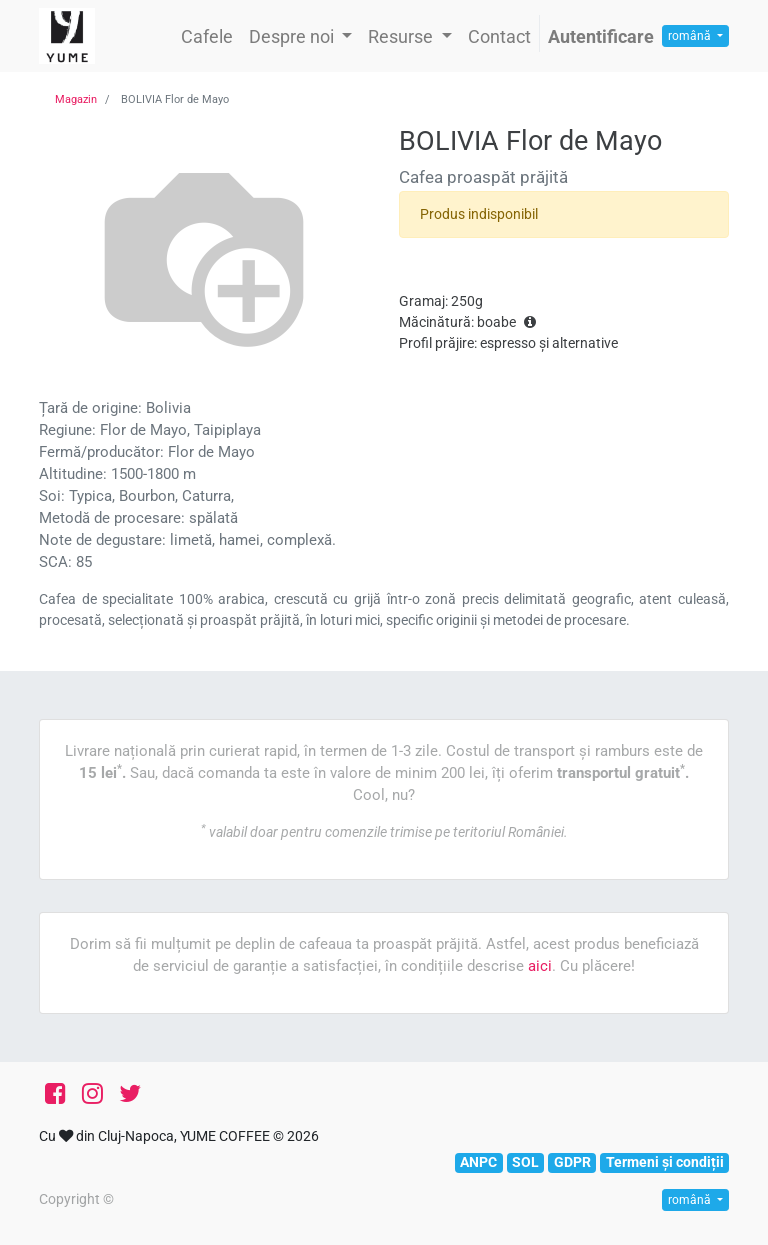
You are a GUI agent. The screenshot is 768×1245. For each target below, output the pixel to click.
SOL (525, 1162)
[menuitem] (207, 36)
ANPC (478, 1162)
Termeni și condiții (665, 1162)
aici (540, 966)
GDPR (572, 1162)
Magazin (76, 99)
